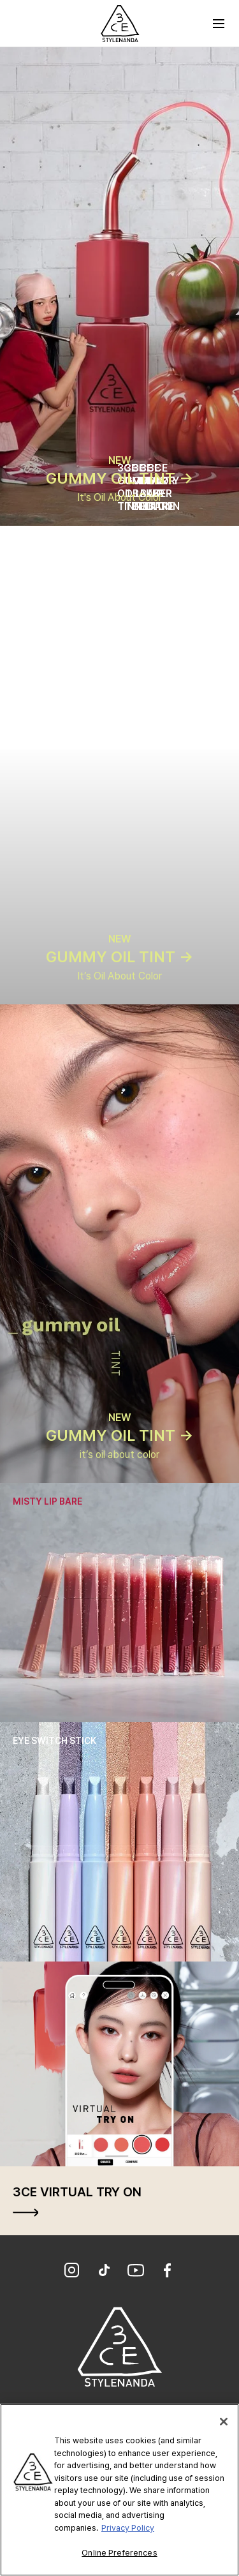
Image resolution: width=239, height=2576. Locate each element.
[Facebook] (167, 2271)
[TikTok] (103, 2271)
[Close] (224, 2422)
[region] (119, 2490)
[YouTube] (135, 2271)
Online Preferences (119, 2552)
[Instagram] (72, 2271)
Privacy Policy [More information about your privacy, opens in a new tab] (127, 2528)
